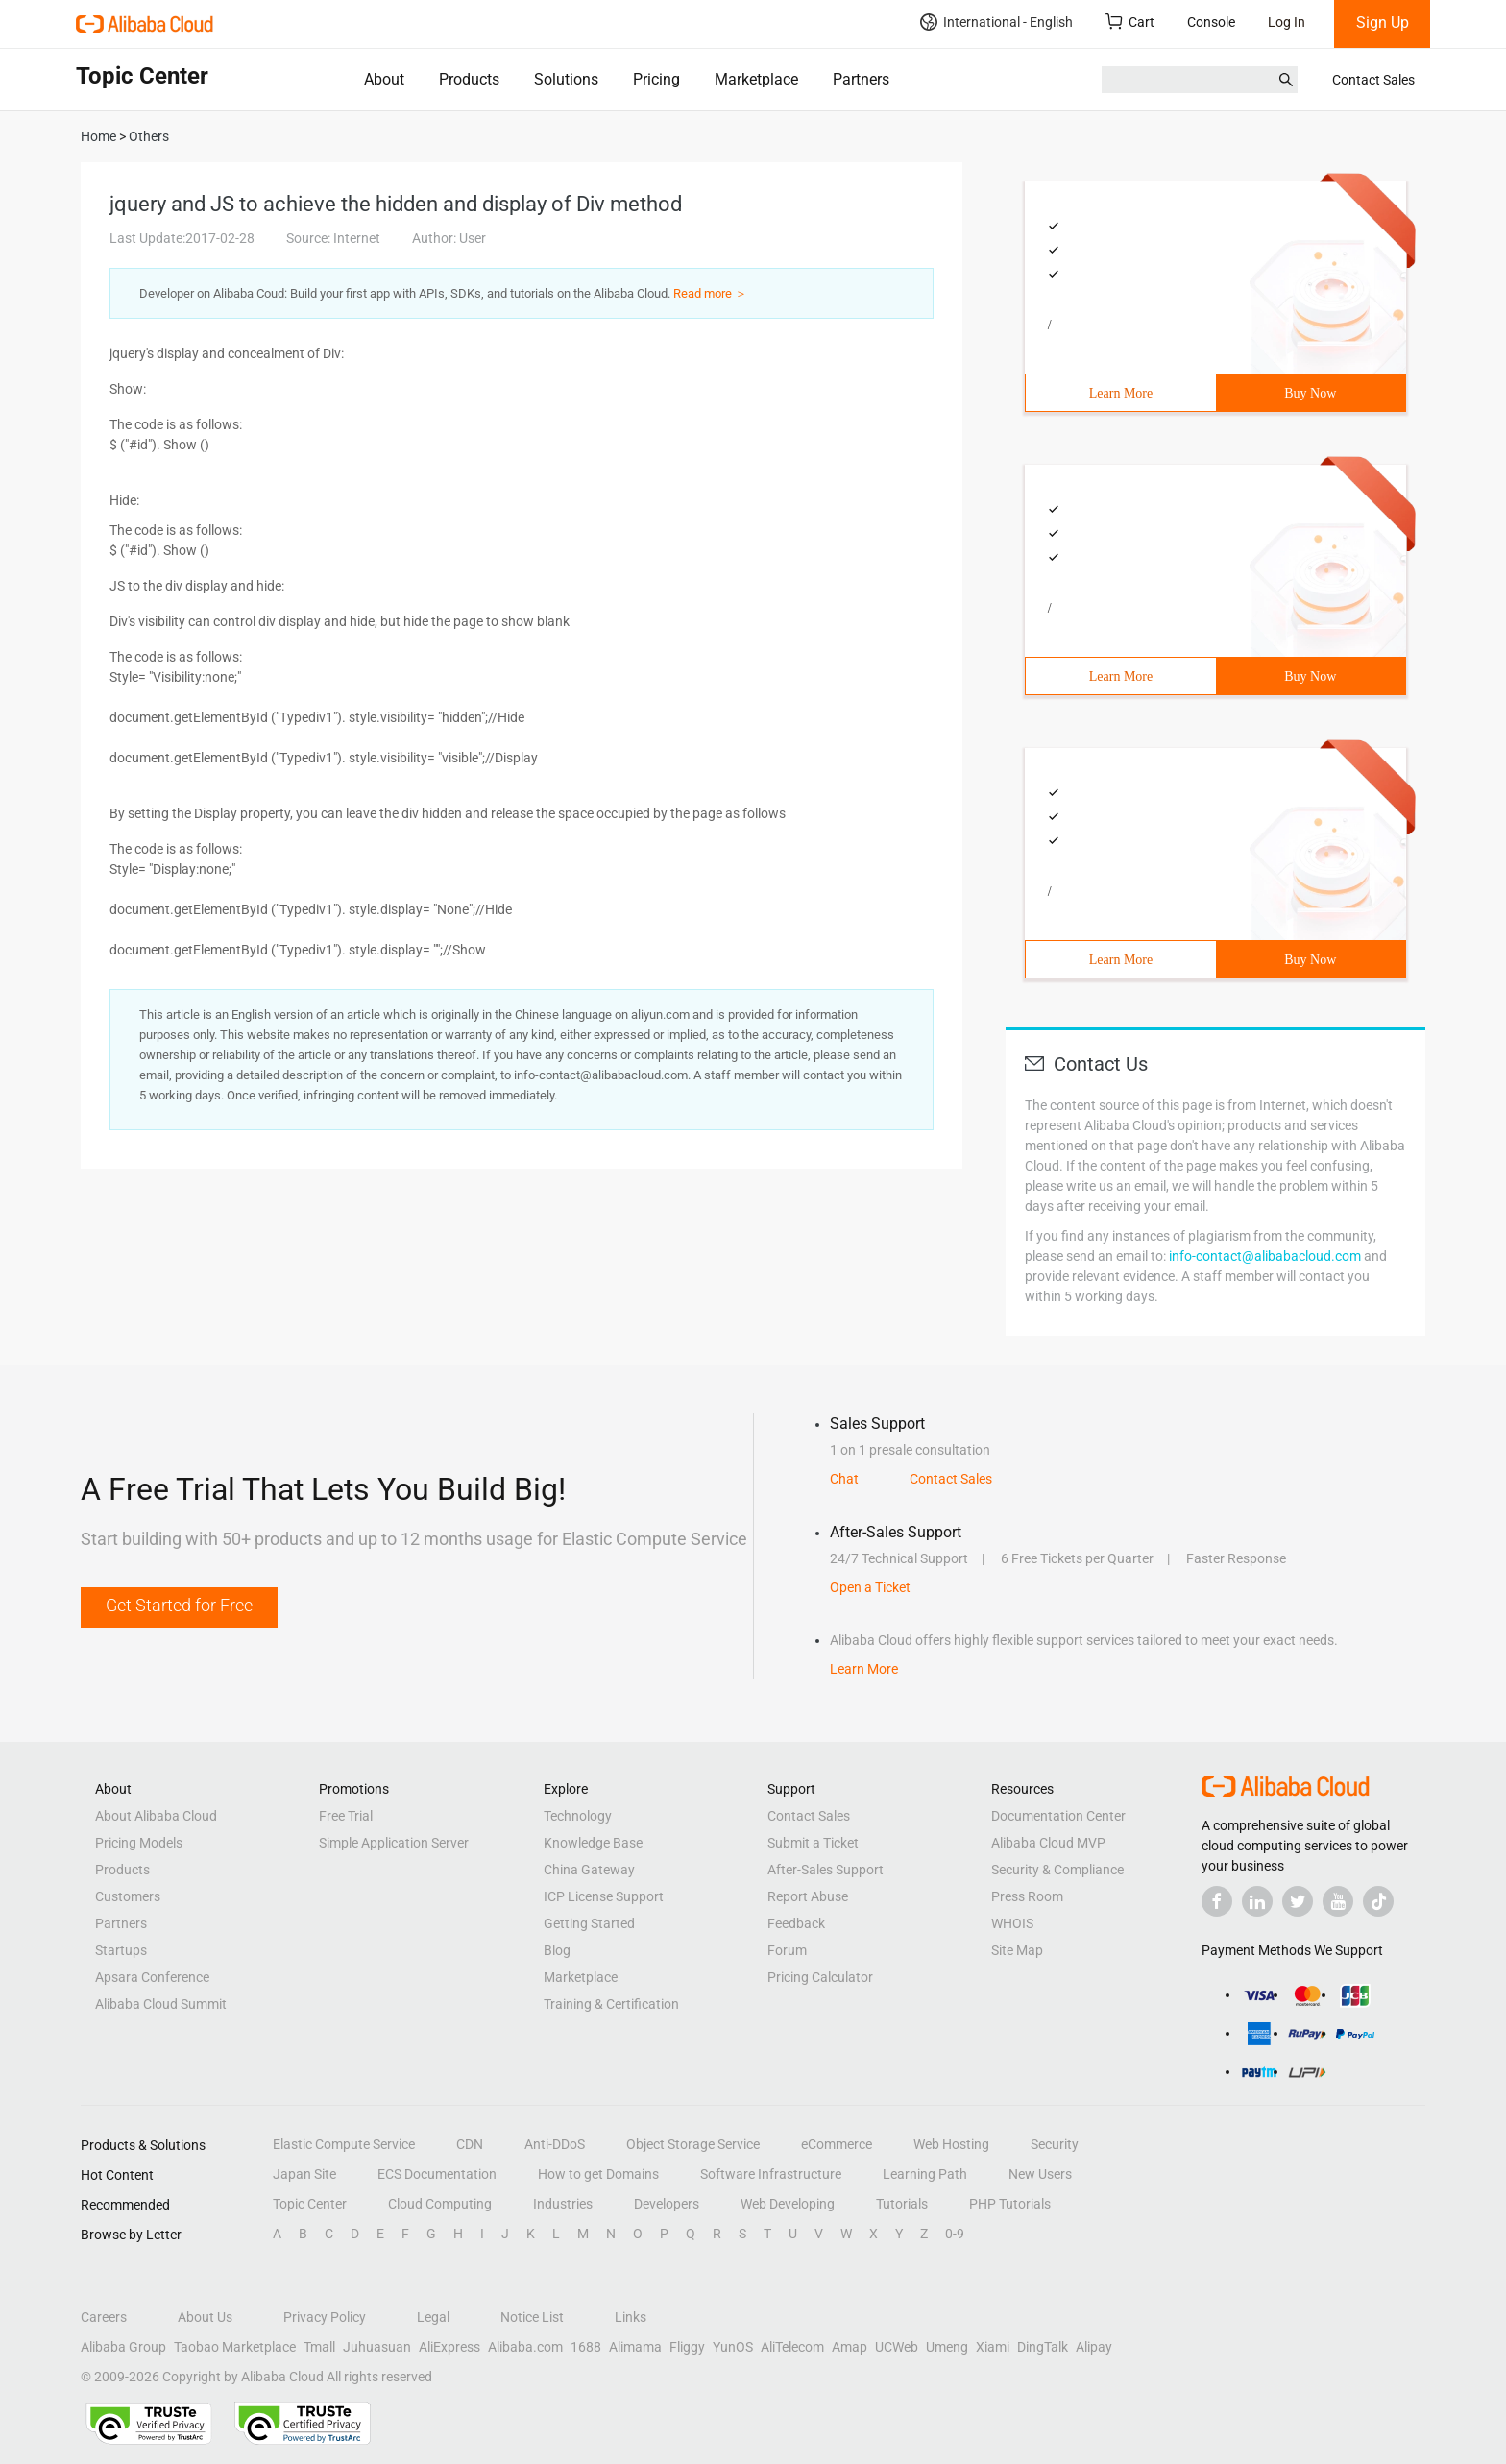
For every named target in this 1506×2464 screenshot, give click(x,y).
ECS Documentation (437, 2174)
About (384, 79)
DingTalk (1042, 2347)
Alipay (1094, 2347)
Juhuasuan (377, 2347)
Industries (563, 2203)
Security (1055, 2144)
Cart (1129, 21)
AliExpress (449, 2347)
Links (630, 2317)
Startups (121, 1950)
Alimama (635, 2347)
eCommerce (836, 2144)
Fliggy (687, 2347)
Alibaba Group (123, 2347)
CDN (469, 2144)
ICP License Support (604, 1896)
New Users (1040, 2174)
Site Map (1017, 1950)
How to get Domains (598, 2174)
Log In (1286, 22)
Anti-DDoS (554, 2144)
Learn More (1121, 393)
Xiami (992, 2347)
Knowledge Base (593, 1842)
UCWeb (896, 2347)
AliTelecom (792, 2347)
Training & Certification (611, 2004)
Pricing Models (138, 1842)
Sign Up (1382, 22)
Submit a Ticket (813, 1842)
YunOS (733, 2347)
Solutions (566, 79)
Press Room (1027, 1896)
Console (1211, 22)
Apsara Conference (152, 1977)
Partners (861, 79)
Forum (787, 1950)
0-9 (954, 2233)
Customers (127, 1896)
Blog (557, 1950)
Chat (844, 1478)
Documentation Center (1058, 1816)
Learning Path (925, 2174)
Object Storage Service (693, 2144)
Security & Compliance (1057, 1869)
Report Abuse (807, 1896)
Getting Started (589, 1923)
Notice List (532, 2317)
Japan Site (304, 2174)
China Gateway (589, 1869)
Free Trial (346, 1816)
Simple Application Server (394, 1842)
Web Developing (788, 2203)
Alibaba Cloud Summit (161, 2004)
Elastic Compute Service (344, 2144)
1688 (586, 2347)
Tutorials (902, 2203)
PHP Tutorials (1010, 2203)
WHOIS (1012, 1923)
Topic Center (310, 2203)
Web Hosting (951, 2144)
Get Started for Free (179, 1605)
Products (469, 79)
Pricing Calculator (820, 1977)
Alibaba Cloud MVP (1048, 1842)
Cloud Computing (440, 2203)
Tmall (319, 2347)
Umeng (947, 2347)
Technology (578, 1816)
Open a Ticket (870, 1587)
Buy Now (1310, 393)
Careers (104, 2317)
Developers (666, 2203)
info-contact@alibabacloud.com (1265, 1256)
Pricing (656, 79)
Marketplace (756, 79)
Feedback (796, 1923)
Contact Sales (1373, 79)
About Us (205, 2317)
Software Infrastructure (770, 2174)
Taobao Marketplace (235, 2347)
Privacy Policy (324, 2317)
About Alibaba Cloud (156, 1816)
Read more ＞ (710, 293)
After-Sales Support (825, 1869)
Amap (849, 2347)
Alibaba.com (525, 2347)
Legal (433, 2317)
